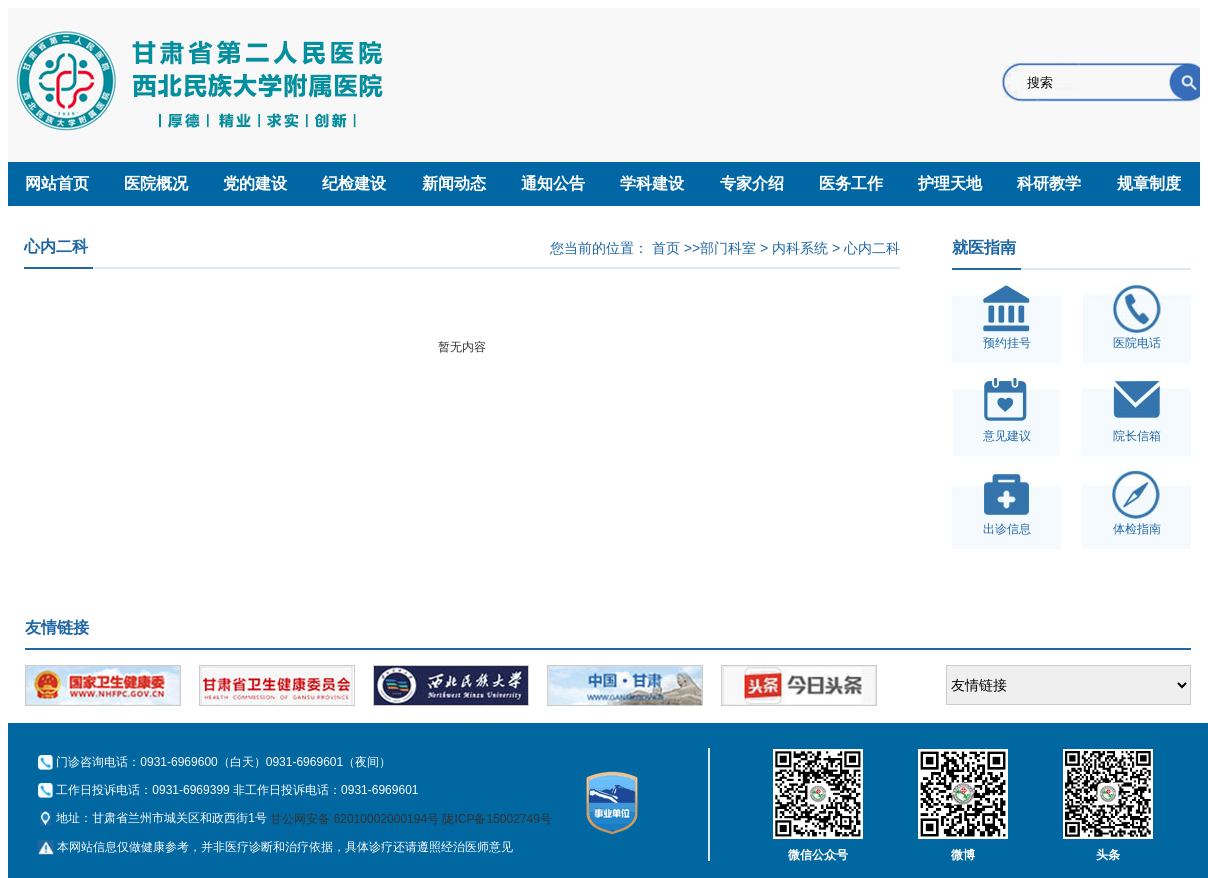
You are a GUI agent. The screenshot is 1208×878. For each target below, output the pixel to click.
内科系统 (800, 248)
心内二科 (872, 248)
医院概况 (156, 183)
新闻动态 (454, 183)
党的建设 (255, 183)
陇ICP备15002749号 (496, 819)
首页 (666, 248)
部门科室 (728, 248)
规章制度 (1149, 183)
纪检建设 (354, 183)
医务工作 (851, 183)
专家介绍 (752, 183)
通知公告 (553, 183)
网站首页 (57, 183)
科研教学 (1049, 183)
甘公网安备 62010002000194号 (354, 819)
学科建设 (652, 183)
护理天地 (950, 183)
